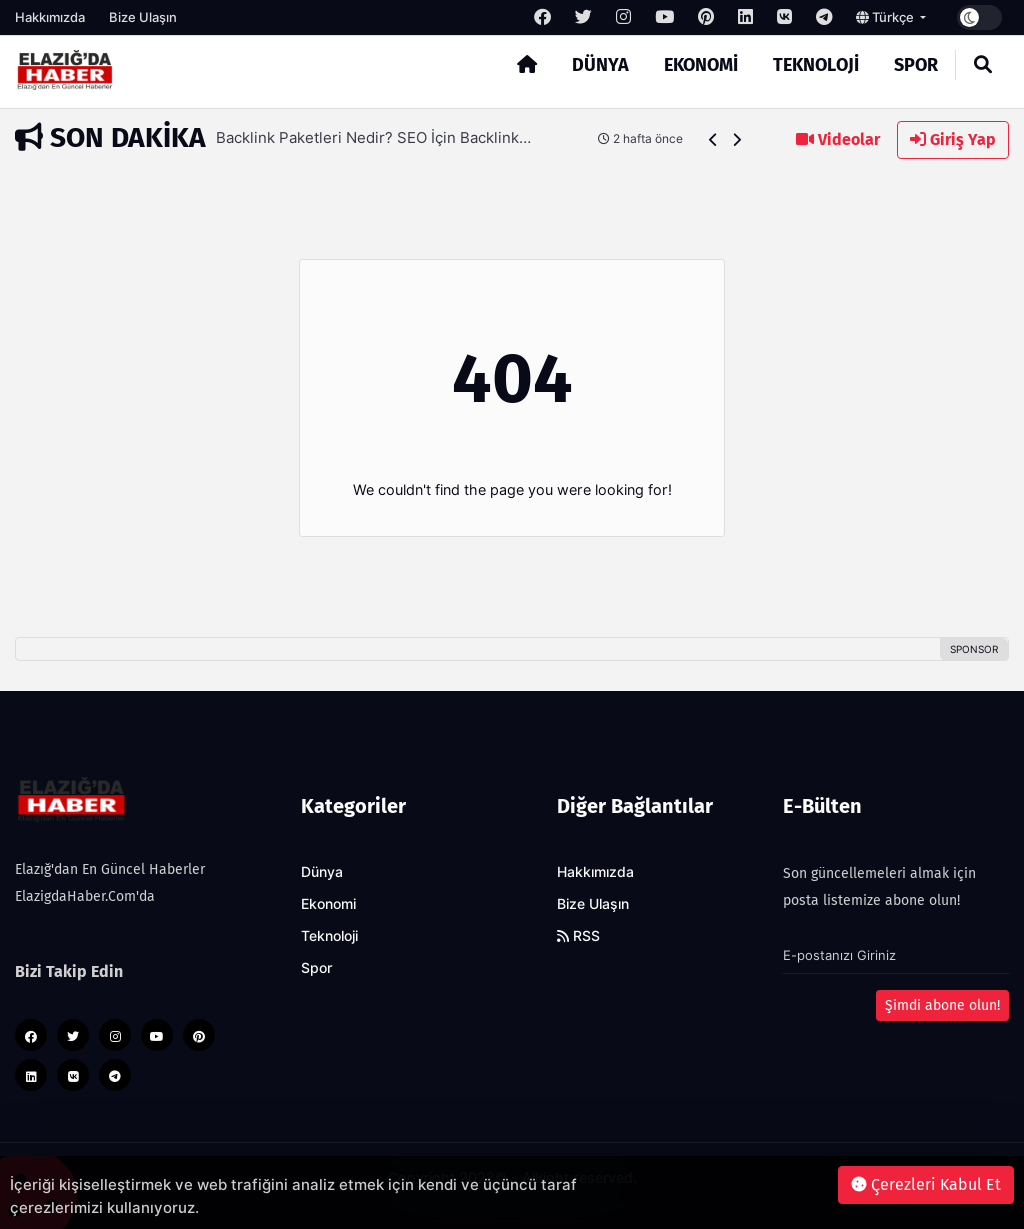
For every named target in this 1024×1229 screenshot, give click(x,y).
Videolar (838, 139)
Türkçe (886, 17)
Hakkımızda (50, 17)
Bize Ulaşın (143, 17)
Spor (916, 65)
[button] (713, 139)
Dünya (600, 65)
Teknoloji (816, 65)
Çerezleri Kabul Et (926, 1184)
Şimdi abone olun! (942, 1005)
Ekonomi (701, 65)
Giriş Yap (953, 139)
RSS (578, 936)
